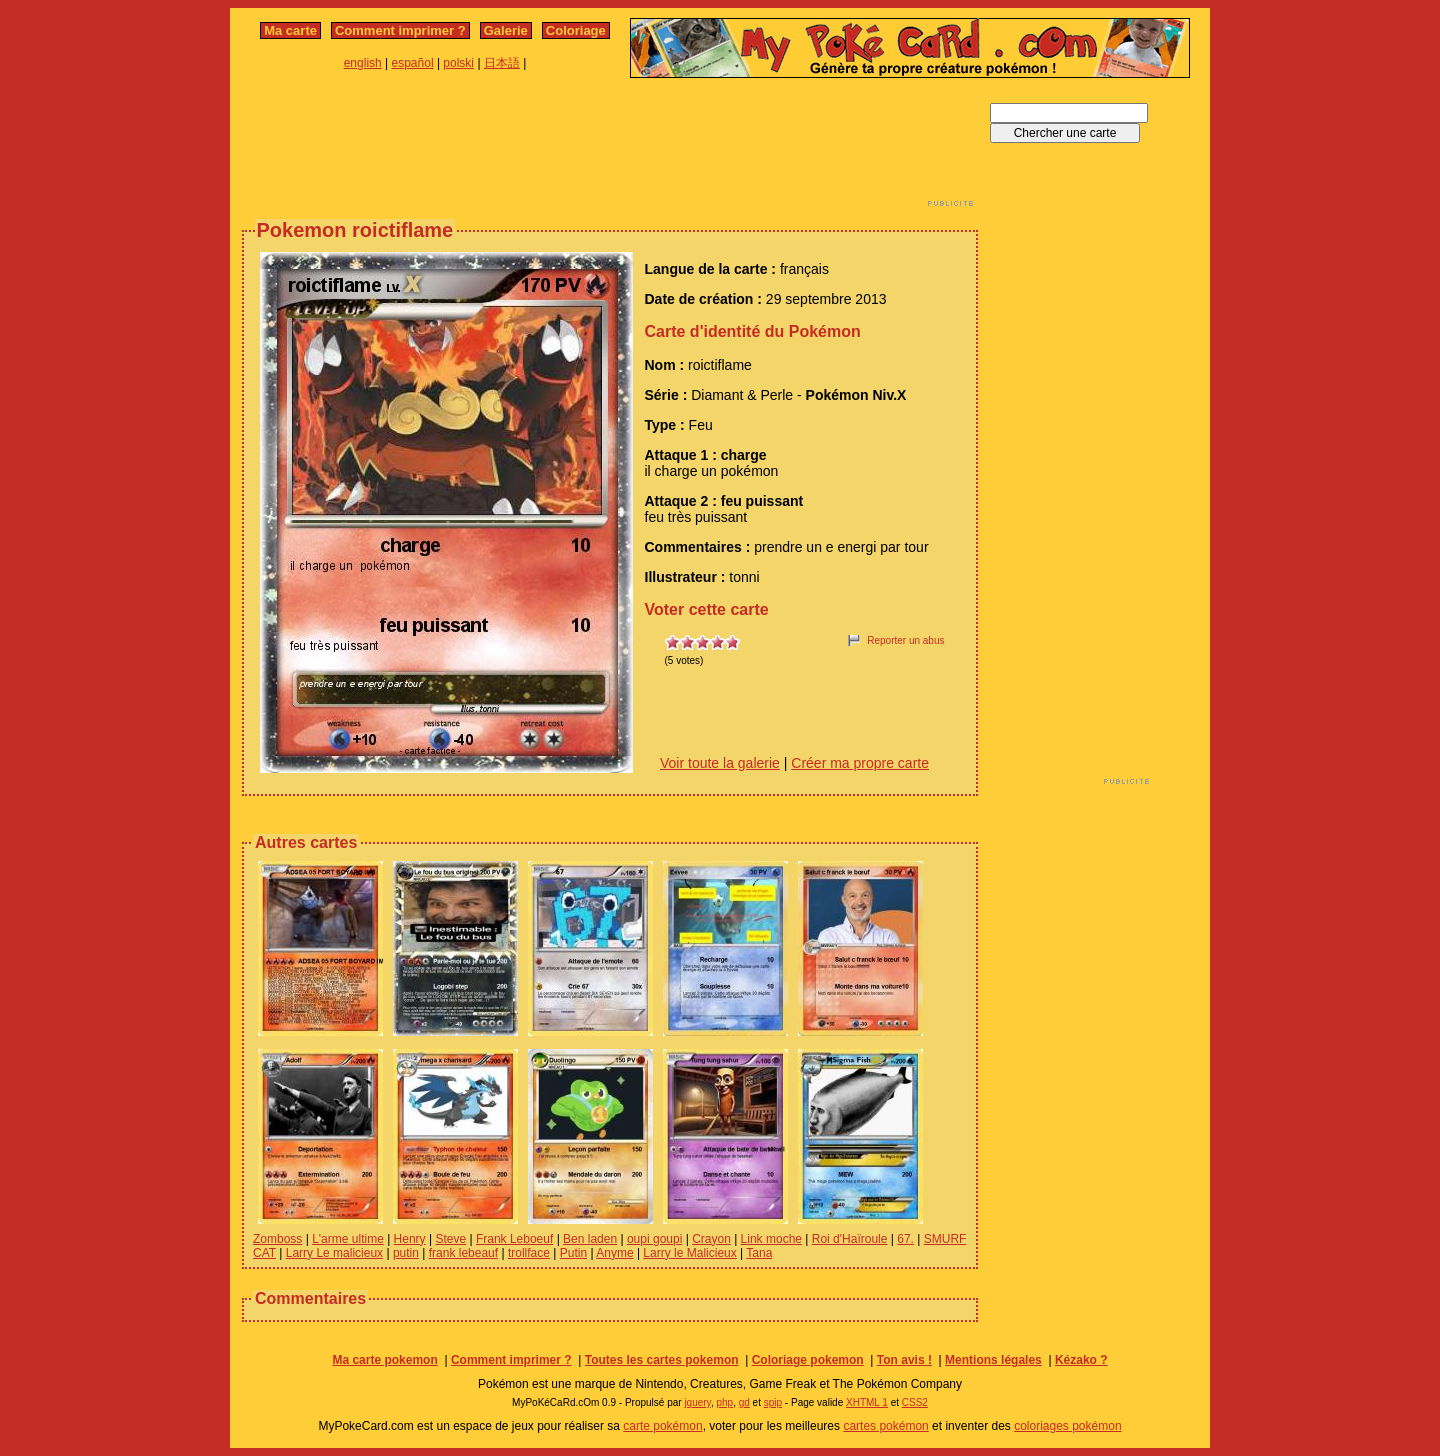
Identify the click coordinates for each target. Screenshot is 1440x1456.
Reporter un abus (905, 640)
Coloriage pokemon (808, 1360)
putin (406, 1253)
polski (458, 63)
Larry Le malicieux (334, 1253)
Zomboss (277, 1239)
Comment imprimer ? (400, 30)
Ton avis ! (904, 1360)
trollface (529, 1253)
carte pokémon (662, 1426)
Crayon (711, 1239)
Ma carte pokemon (384, 1360)
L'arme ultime (348, 1239)
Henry (410, 1239)
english (363, 63)
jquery (697, 1402)
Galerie (506, 30)
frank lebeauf (463, 1253)
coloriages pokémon (1067, 1426)
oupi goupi (654, 1239)
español (413, 63)
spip (773, 1402)
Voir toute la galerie (720, 763)
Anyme (614, 1253)
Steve (450, 1239)
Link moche (771, 1239)
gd (744, 1402)
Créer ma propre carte (860, 763)
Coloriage (576, 30)
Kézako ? (1081, 1360)
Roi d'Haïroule (850, 1239)
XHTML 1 (867, 1402)
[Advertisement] (610, 148)
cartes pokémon (885, 1426)
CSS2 (915, 1402)
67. (905, 1239)
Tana (759, 1253)
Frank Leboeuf (514, 1239)
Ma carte (290, 30)
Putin (573, 1253)
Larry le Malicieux (689, 1253)
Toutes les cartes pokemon (662, 1360)
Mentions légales (993, 1360)
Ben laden (590, 1239)
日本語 (502, 63)
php (724, 1402)
